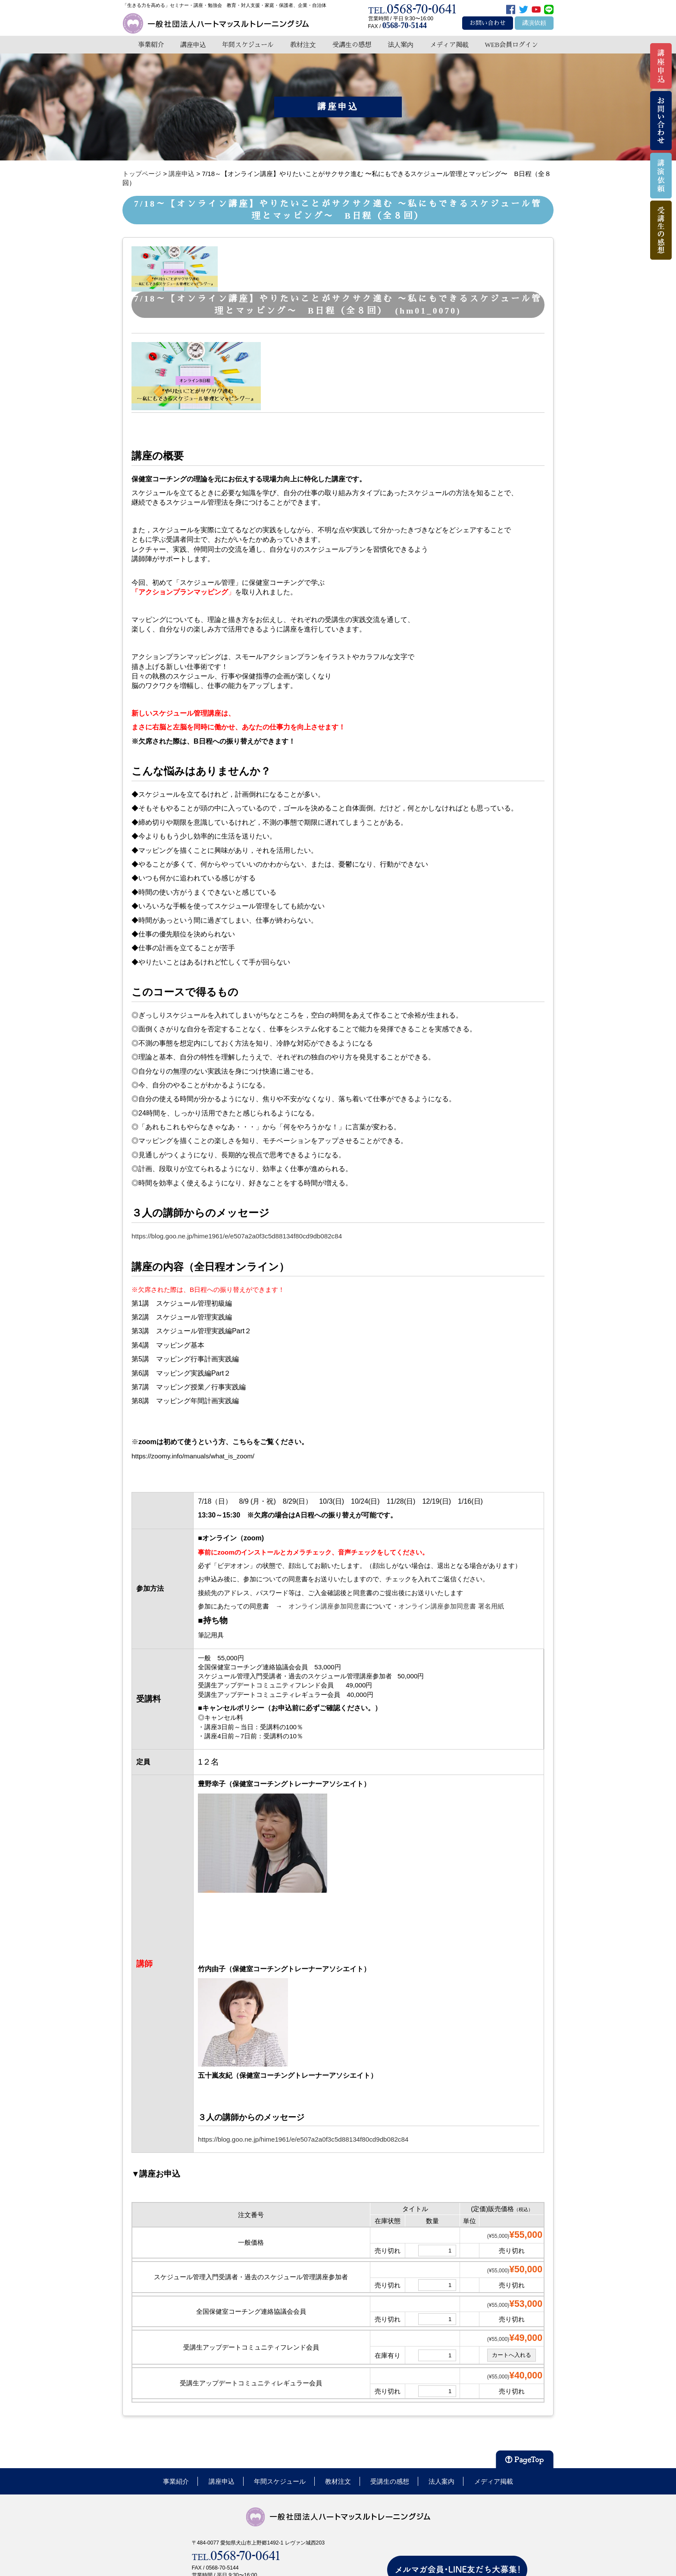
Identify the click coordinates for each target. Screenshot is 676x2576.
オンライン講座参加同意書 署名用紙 (451, 1606)
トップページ (141, 173)
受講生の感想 (351, 44)
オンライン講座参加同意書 (327, 1606)
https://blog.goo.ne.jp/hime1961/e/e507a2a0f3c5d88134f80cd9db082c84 (236, 1236)
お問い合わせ (487, 23)
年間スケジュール (248, 44)
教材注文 (303, 44)
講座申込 (193, 44)
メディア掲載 (449, 44)
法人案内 (400, 44)
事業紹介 (151, 44)
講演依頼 (534, 23)
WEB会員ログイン (511, 44)
